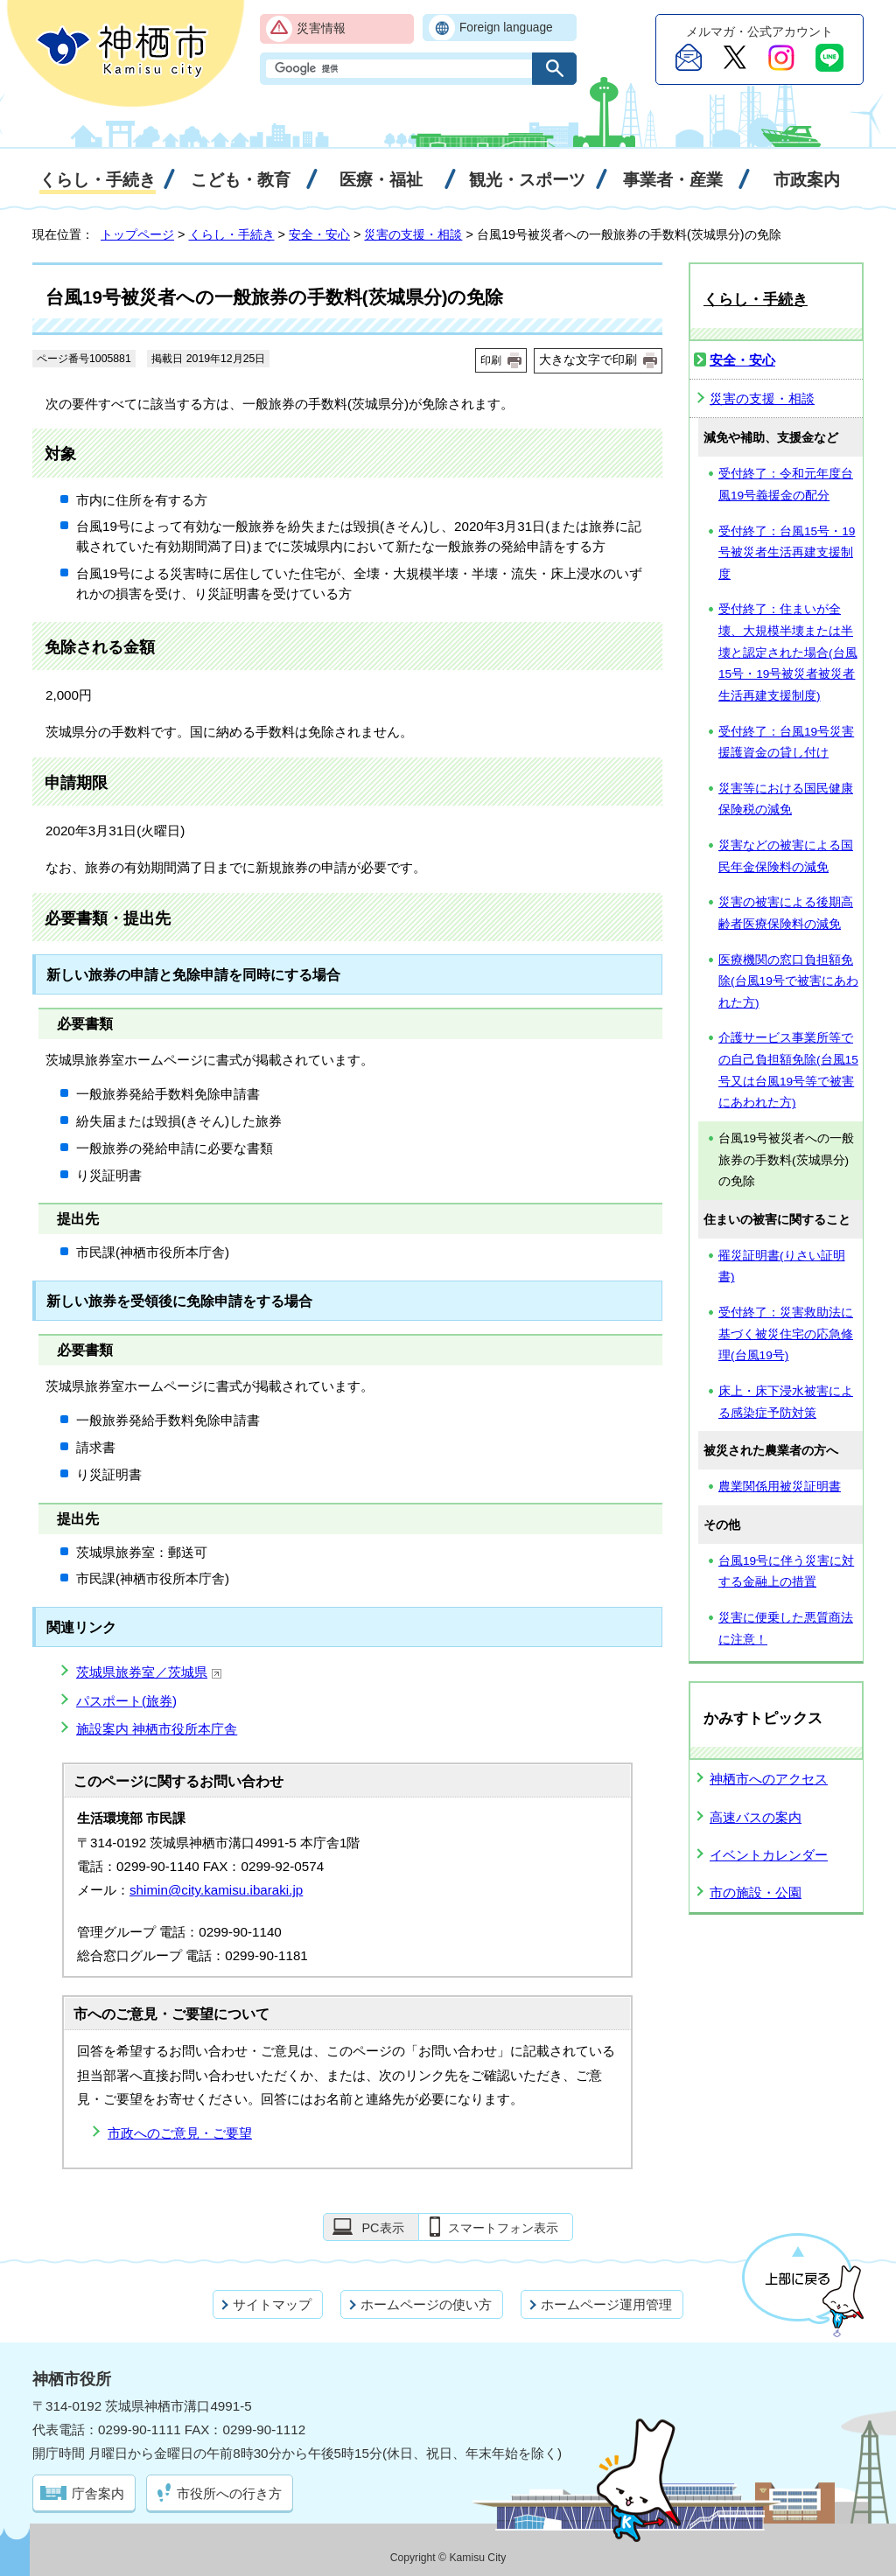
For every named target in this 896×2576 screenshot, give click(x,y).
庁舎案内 (98, 2493)
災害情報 (321, 28)
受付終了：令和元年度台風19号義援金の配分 (785, 484)
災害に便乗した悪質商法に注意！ (785, 1628)
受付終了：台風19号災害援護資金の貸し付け (786, 742)
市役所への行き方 (229, 2493)
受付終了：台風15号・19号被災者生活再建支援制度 (786, 553)
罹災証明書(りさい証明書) (781, 1266)
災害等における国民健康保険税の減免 (785, 799)
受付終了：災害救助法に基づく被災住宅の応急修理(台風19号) (785, 1334)
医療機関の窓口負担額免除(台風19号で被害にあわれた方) (788, 981)
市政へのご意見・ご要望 (180, 2133)
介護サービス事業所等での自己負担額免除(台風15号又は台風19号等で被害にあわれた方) (788, 1070)
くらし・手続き (232, 234)
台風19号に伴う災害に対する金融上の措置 (786, 1571)
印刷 (490, 360)
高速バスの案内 (756, 1817)
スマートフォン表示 (503, 2228)
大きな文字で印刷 (588, 360)
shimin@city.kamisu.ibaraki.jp (216, 1889)
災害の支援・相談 (413, 234)
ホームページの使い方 (426, 2304)
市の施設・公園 (756, 1892)
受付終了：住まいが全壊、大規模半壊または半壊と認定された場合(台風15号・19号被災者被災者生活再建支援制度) (788, 652)
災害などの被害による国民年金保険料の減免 (785, 856)
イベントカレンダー (769, 1854)
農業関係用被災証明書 (779, 1486)
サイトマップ (272, 2304)
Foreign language (506, 27)
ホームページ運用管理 (606, 2304)
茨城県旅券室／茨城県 (149, 1672)
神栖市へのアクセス (769, 1778)
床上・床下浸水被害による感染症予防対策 (785, 1402)
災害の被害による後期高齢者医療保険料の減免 (785, 913)
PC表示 (382, 2228)
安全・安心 (319, 234)
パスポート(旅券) (126, 1700)
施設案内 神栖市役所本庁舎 (156, 1728)
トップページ (137, 234)
